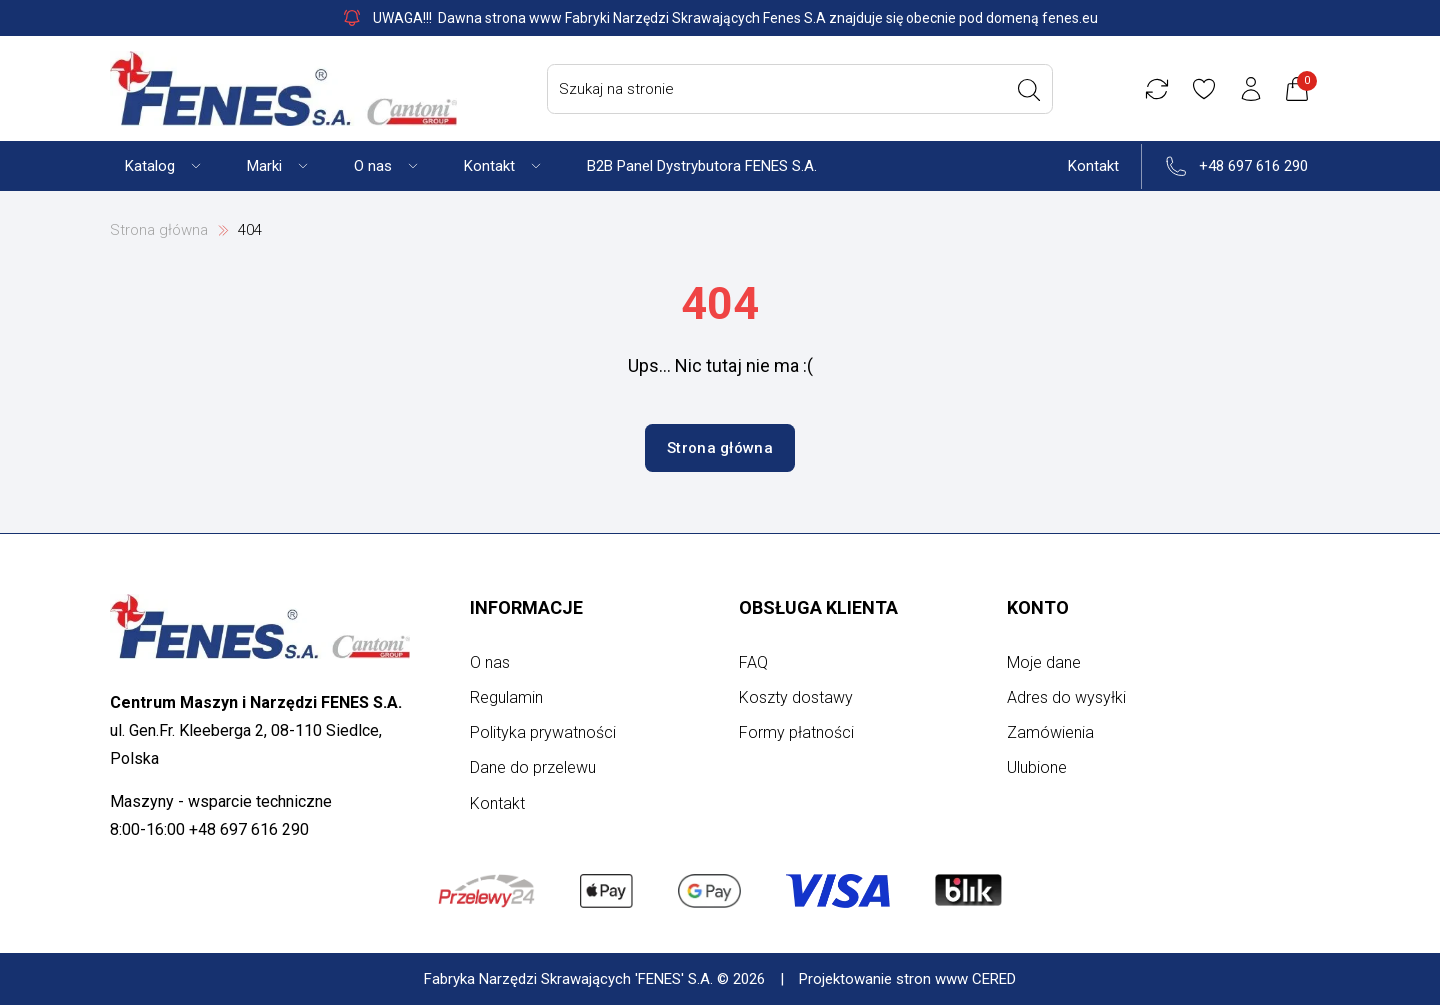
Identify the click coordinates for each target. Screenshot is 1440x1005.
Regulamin (506, 697)
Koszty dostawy (796, 697)
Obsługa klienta (818, 607)
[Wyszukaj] (1029, 90)
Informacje (526, 607)
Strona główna (159, 230)
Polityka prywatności (543, 732)
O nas (490, 662)
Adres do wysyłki (1066, 697)
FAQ (753, 662)
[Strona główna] (283, 88)
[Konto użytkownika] (1251, 89)
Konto (1038, 607)
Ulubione (1037, 767)
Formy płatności (796, 732)
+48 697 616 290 (1253, 166)
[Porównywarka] (1157, 89)
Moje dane (1044, 662)
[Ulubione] (1204, 89)
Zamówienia (1050, 732)
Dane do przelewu (533, 767)
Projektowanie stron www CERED (907, 979)
